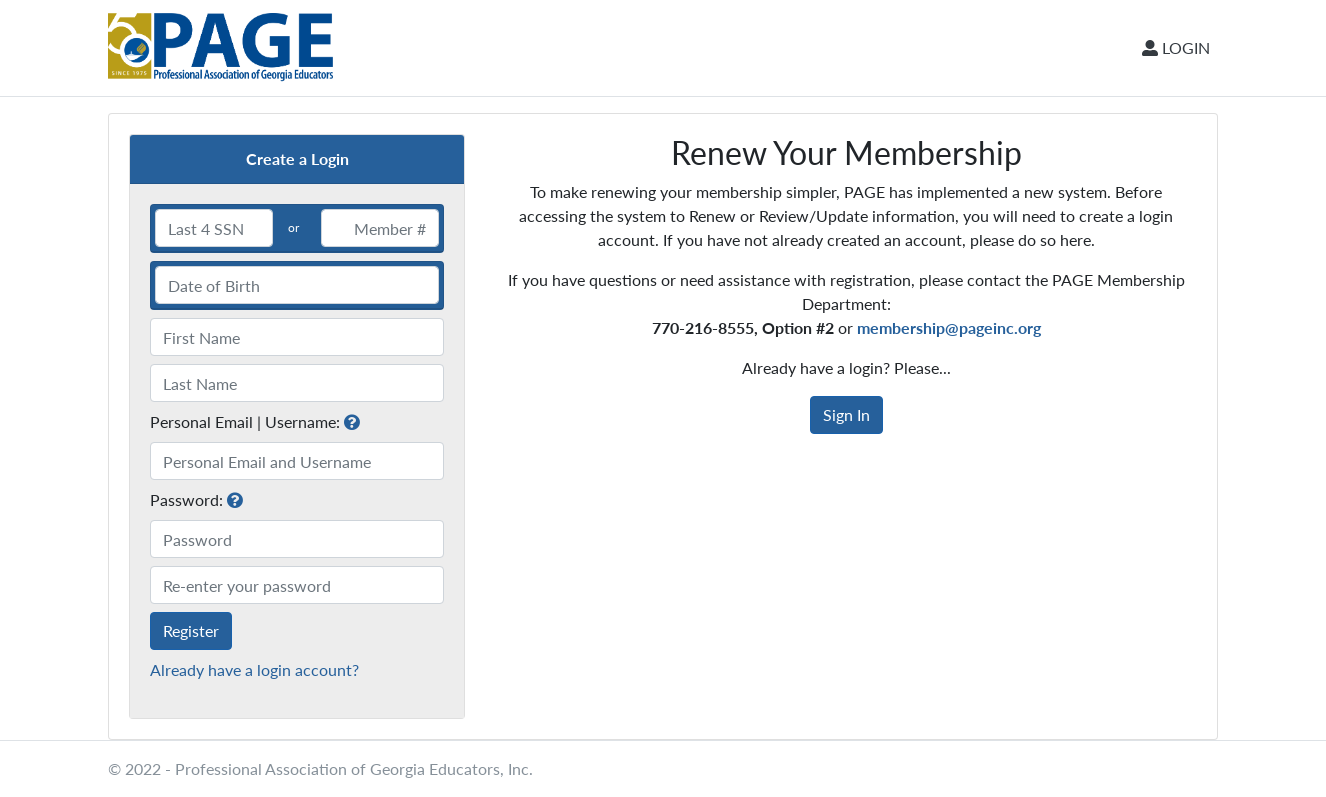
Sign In (846, 414)
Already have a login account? (254, 669)
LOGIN (1176, 47)
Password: (186, 499)
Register (191, 630)
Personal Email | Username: (245, 421)
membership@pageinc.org (949, 327)
